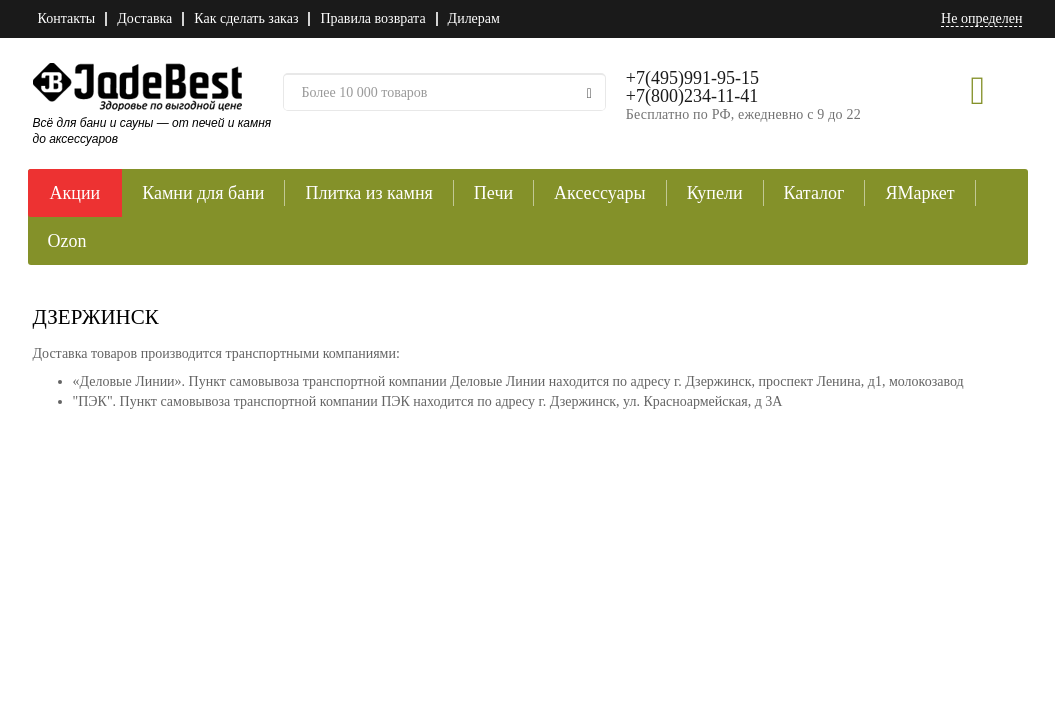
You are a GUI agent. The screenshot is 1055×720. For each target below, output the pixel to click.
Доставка (144, 19)
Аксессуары (600, 193)
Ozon (67, 241)
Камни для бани (203, 193)
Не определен (981, 18)
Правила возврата (372, 19)
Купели (715, 193)
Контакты (67, 19)
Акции (75, 193)
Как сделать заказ (246, 19)
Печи (493, 193)
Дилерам (474, 19)
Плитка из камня (368, 193)
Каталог (814, 193)
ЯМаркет (919, 193)
